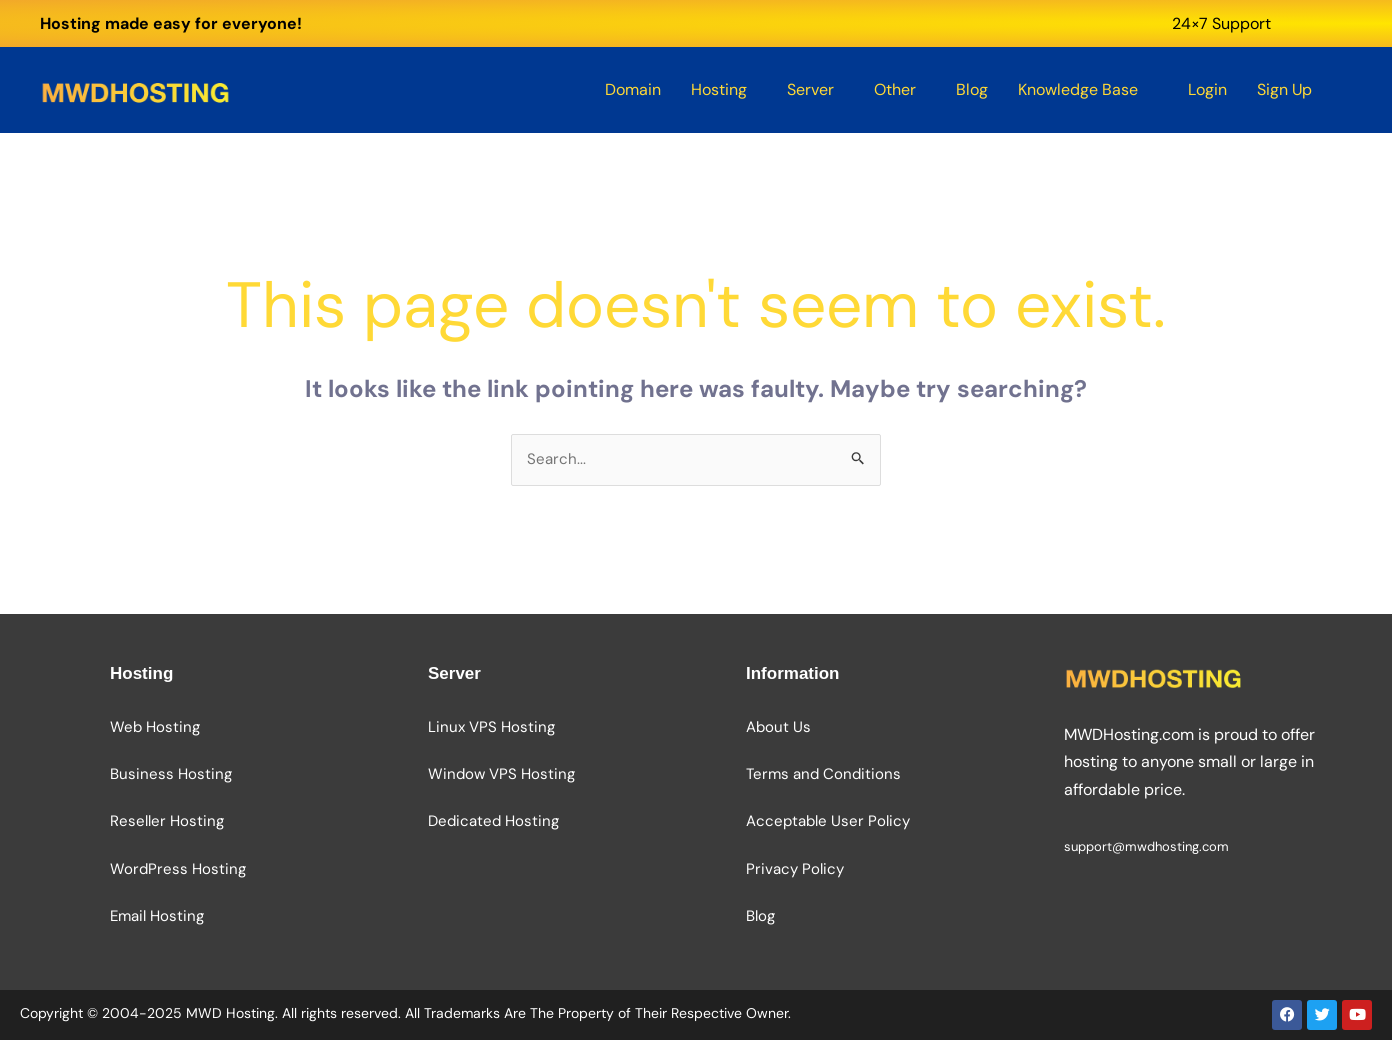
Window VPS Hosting (501, 776)
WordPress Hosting (178, 870)
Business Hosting (171, 776)
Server (810, 89)
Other (895, 89)
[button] (724, 90)
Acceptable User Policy (828, 823)
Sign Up (1284, 89)
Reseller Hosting (167, 823)
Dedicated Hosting (493, 823)
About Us (778, 729)
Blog (972, 89)
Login (1207, 89)
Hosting (719, 89)
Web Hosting (155, 729)
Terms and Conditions (823, 776)
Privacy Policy (795, 870)
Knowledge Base (1078, 89)
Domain (633, 89)
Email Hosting (157, 917)
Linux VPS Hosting (491, 729)
